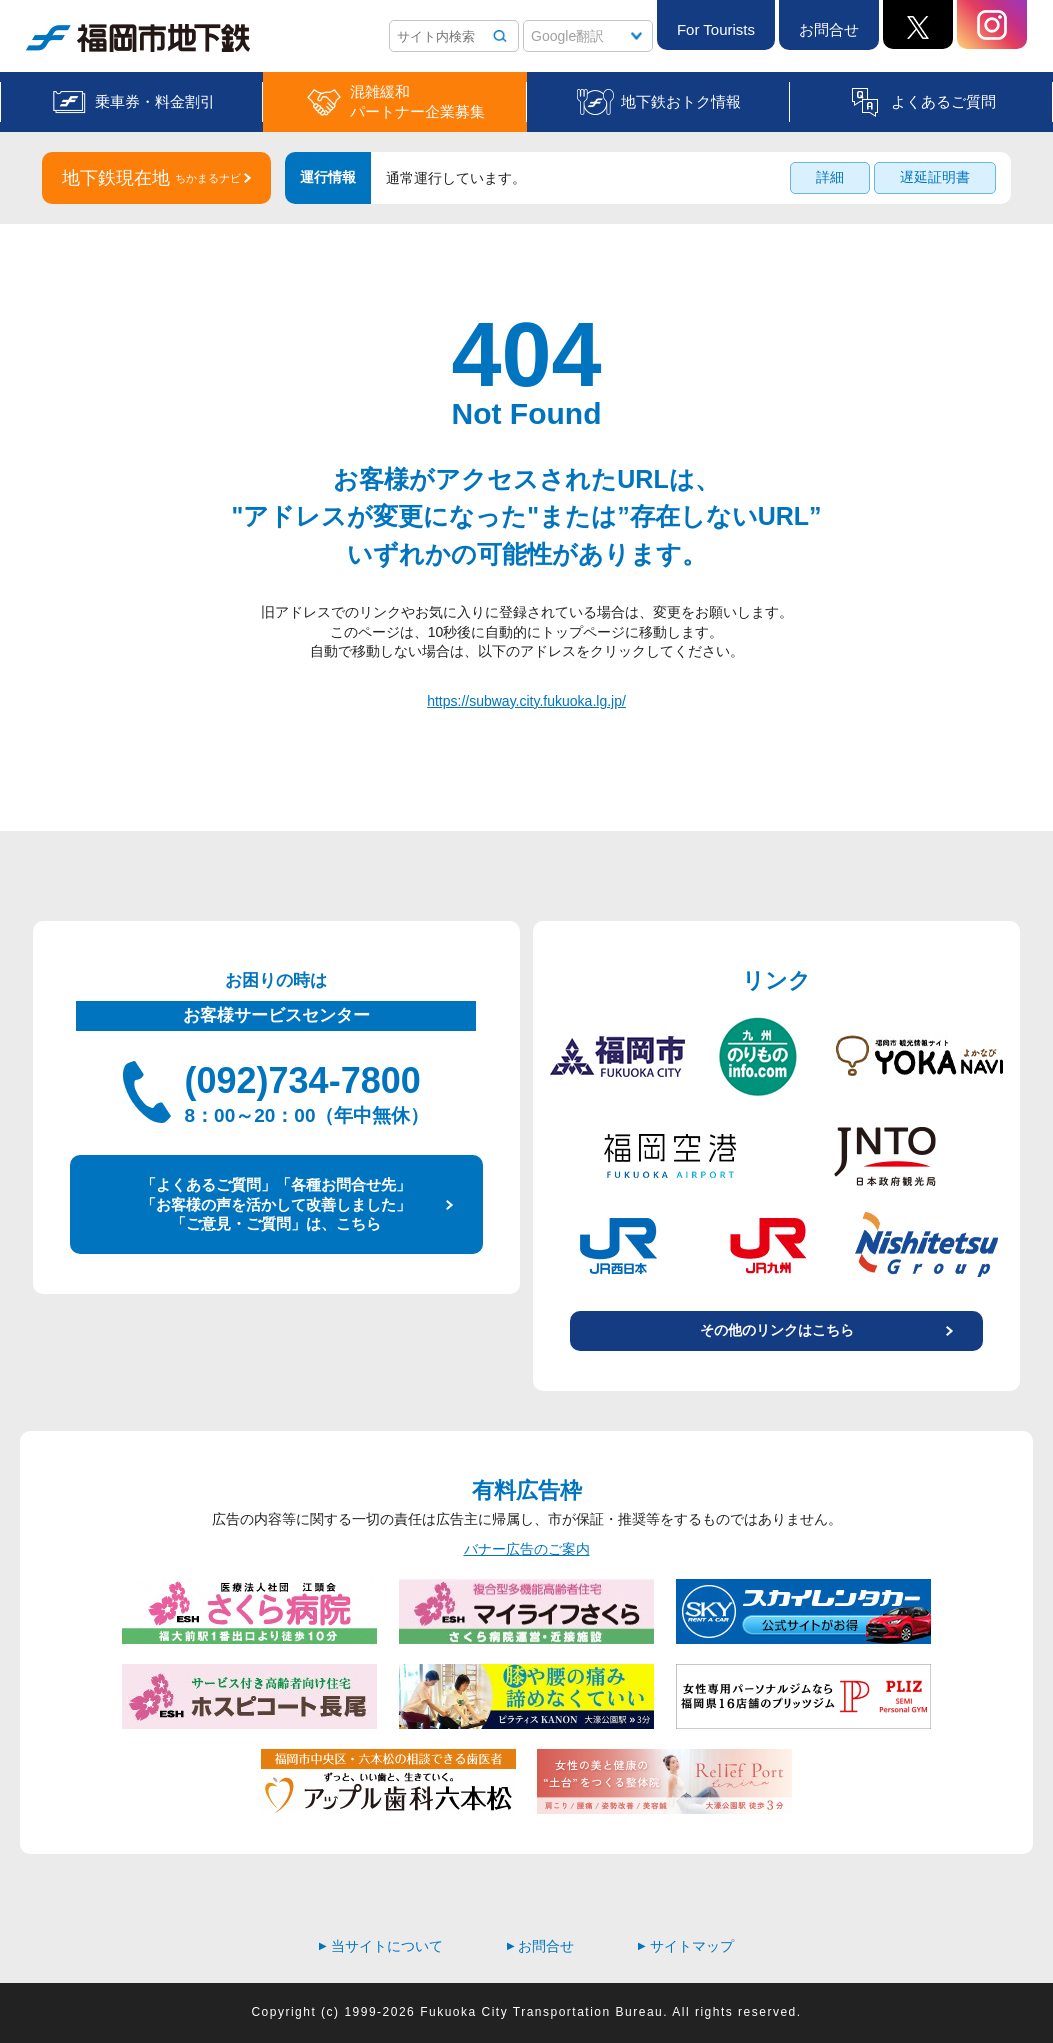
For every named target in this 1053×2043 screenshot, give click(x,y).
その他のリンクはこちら (777, 1330)
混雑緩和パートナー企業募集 (417, 101)
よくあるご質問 (943, 101)
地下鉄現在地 (151, 178)
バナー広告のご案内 (527, 1549)
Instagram (992, 24)
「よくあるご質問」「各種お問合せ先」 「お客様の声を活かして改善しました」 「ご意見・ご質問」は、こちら (276, 1204)
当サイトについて (381, 1946)
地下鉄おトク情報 (681, 101)
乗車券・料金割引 (155, 101)
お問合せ (829, 29)
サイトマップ (686, 1946)
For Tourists (716, 29)
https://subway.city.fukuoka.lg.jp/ (526, 701)
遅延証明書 (935, 177)
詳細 (830, 177)
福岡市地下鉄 (138, 38)
